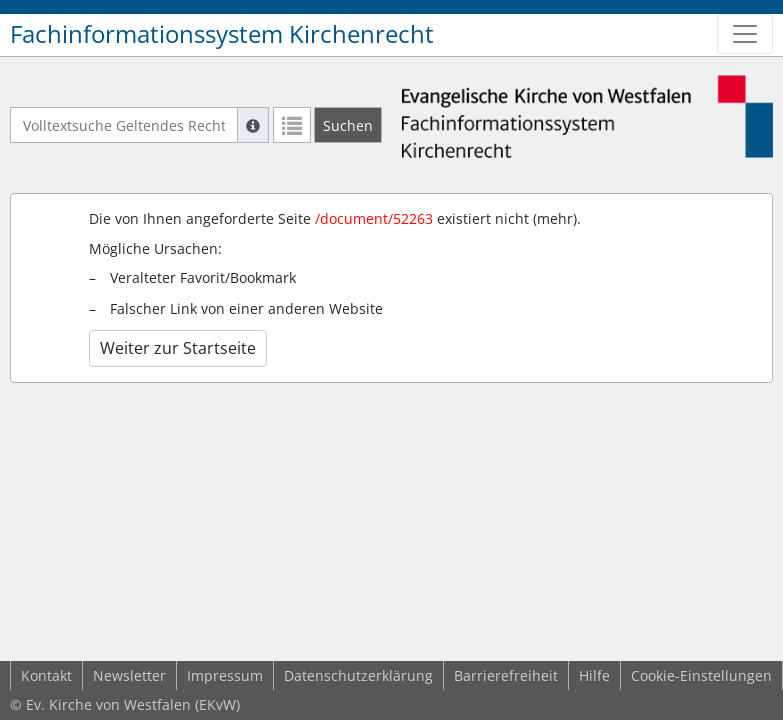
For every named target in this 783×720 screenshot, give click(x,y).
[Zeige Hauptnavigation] (745, 34)
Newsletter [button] (129, 675)
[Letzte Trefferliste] (292, 125)
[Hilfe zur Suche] (253, 125)
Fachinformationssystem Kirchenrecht (222, 34)
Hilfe (594, 675)
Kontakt (46, 675)
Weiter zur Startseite (178, 348)
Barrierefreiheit (506, 675)
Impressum (225, 675)
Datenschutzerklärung (358, 675)
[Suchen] (348, 125)
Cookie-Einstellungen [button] (701, 675)
